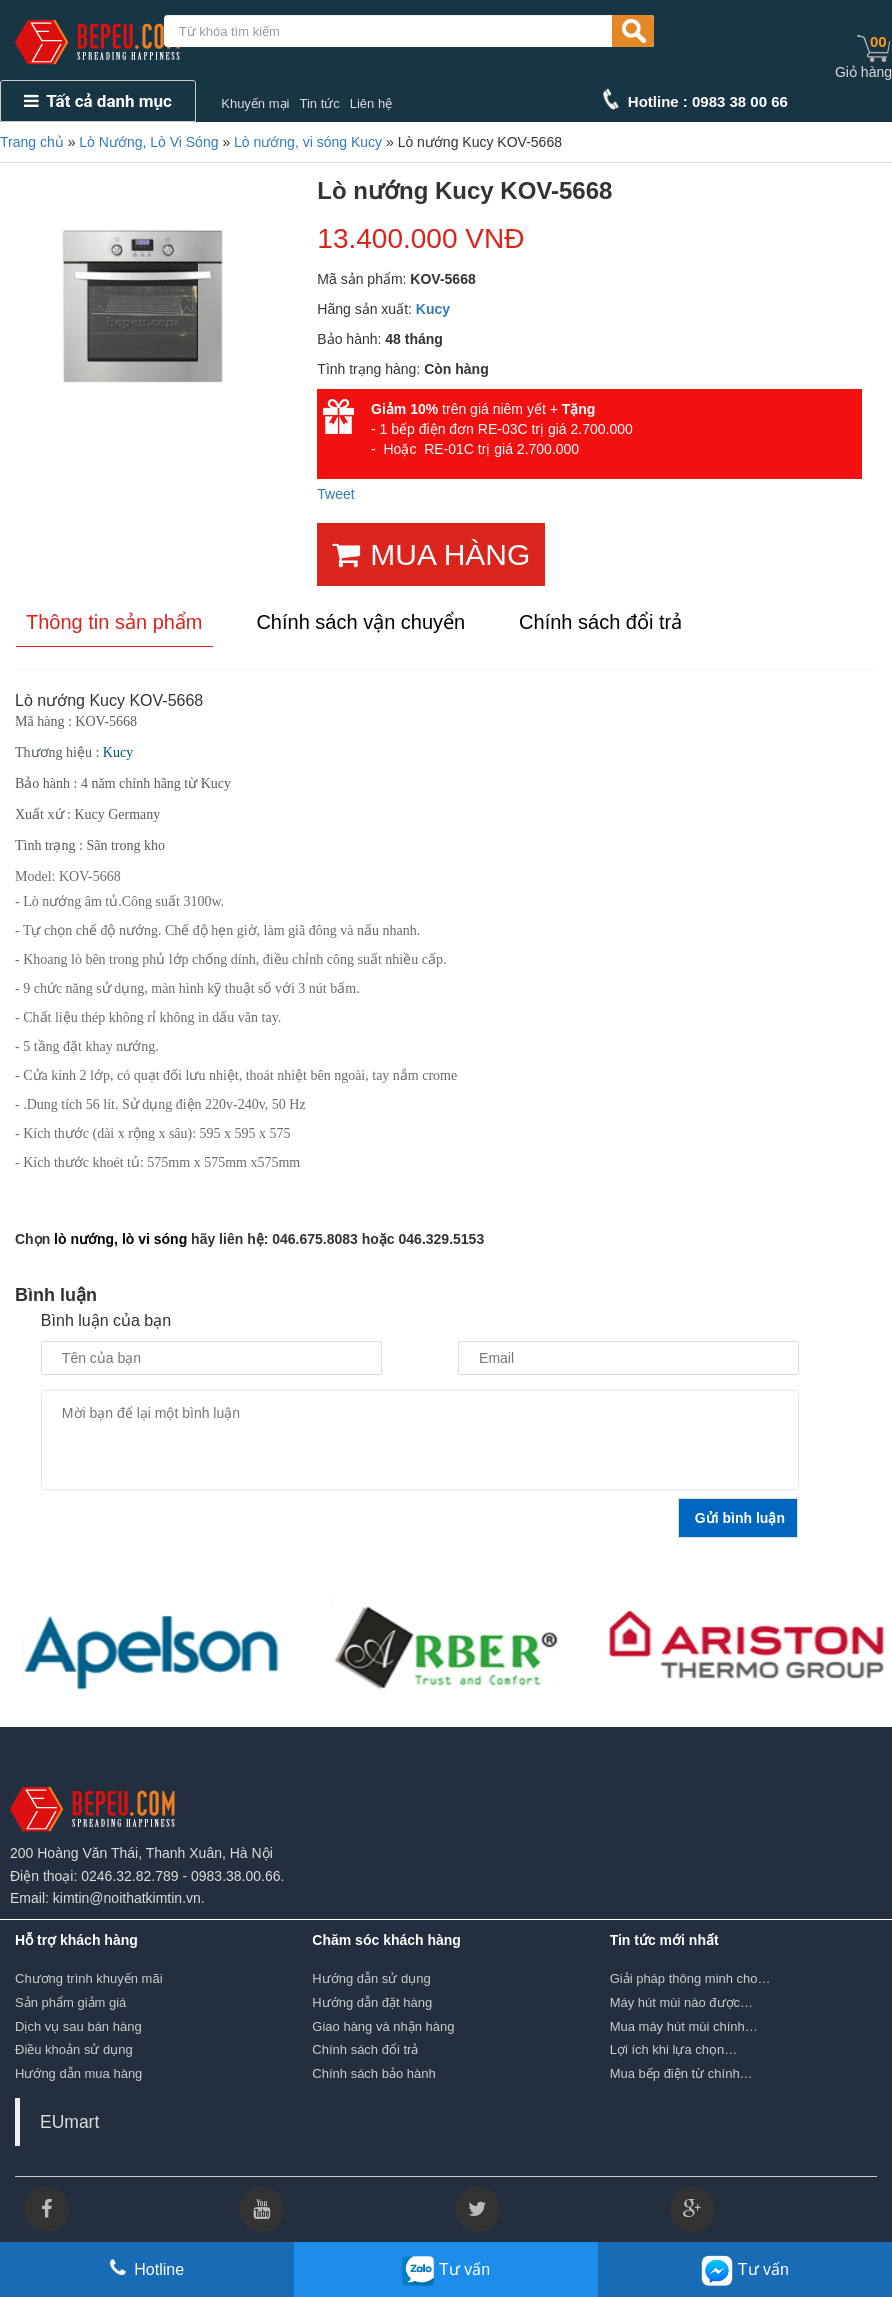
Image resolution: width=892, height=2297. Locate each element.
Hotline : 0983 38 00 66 (708, 101)
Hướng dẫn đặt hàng (372, 2002)
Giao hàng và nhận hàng (383, 2026)
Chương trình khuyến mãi (89, 1978)
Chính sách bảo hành (373, 2073)
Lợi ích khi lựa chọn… (674, 2049)
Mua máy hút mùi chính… (684, 2026)
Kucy (433, 309)
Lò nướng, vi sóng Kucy (308, 142)
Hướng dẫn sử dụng (371, 1978)
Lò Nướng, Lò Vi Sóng (148, 142)
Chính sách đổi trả (365, 2049)
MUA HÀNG (431, 554)
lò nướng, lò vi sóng (120, 1239)
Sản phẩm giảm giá (70, 2002)
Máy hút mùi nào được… (681, 2002)
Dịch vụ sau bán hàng (78, 2026)
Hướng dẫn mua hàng (78, 2073)
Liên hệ (371, 103)
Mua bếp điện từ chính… (681, 2073)
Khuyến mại (255, 103)
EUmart (69, 2122)
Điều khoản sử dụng (74, 2049)
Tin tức (319, 103)
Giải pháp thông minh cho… (690, 1978)
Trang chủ (32, 142)
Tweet (335, 494)
